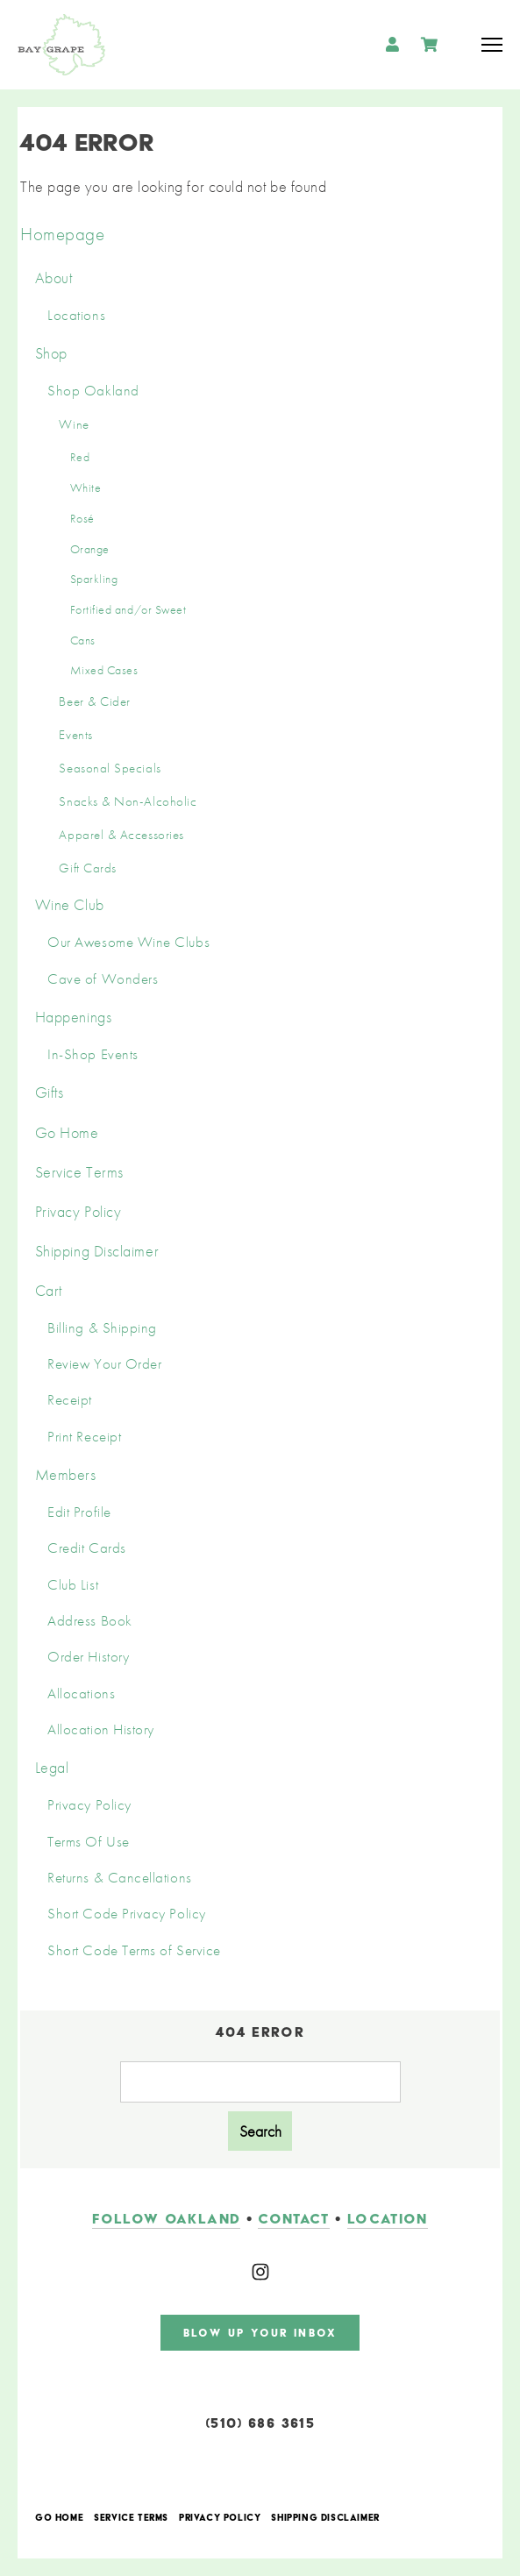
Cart (48, 1290)
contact (293, 2218)
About (54, 277)
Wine (74, 424)
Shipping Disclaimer (97, 1251)
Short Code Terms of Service (134, 1950)
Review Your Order (104, 1364)
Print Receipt (84, 1436)
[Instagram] (260, 2272)
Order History (88, 1656)
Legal (52, 1767)
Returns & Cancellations (119, 1877)
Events (75, 735)
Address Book (89, 1621)
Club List (72, 1585)
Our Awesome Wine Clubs (128, 942)
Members (65, 1474)
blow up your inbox (260, 2332)
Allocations (81, 1693)
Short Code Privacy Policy (126, 1913)
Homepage (62, 234)
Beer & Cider (94, 701)
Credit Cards (86, 1548)
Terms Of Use (88, 1841)
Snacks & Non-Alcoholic (127, 801)
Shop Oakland (93, 390)
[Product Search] (260, 2082)
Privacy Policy (78, 1211)
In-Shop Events (93, 1054)
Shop (51, 353)
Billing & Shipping (102, 1328)
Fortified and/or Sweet (128, 609)
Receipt (69, 1400)
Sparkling (94, 579)
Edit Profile (78, 1512)
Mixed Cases (104, 670)
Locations (76, 315)
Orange (90, 549)
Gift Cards (87, 868)
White (86, 487)
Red (80, 457)
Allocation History (100, 1729)
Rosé (82, 518)
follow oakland (166, 2218)
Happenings (73, 1017)
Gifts (49, 1092)
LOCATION (387, 2218)
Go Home (67, 1132)
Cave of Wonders (102, 979)
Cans (83, 640)
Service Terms (79, 1172)
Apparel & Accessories (121, 834)
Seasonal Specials (109, 768)
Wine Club (69, 904)
